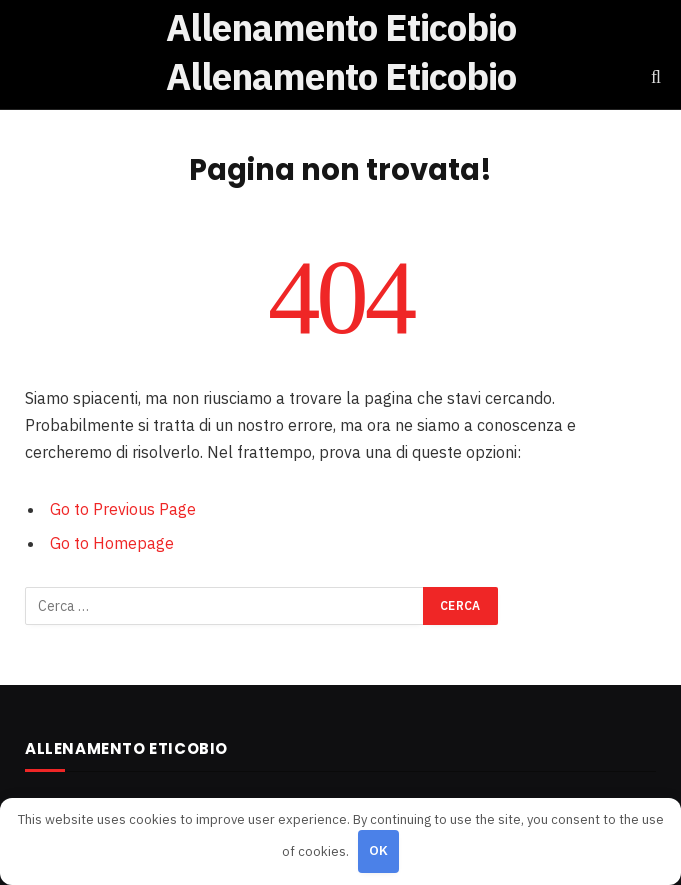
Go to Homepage (112, 543)
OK (379, 850)
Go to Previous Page (123, 509)
